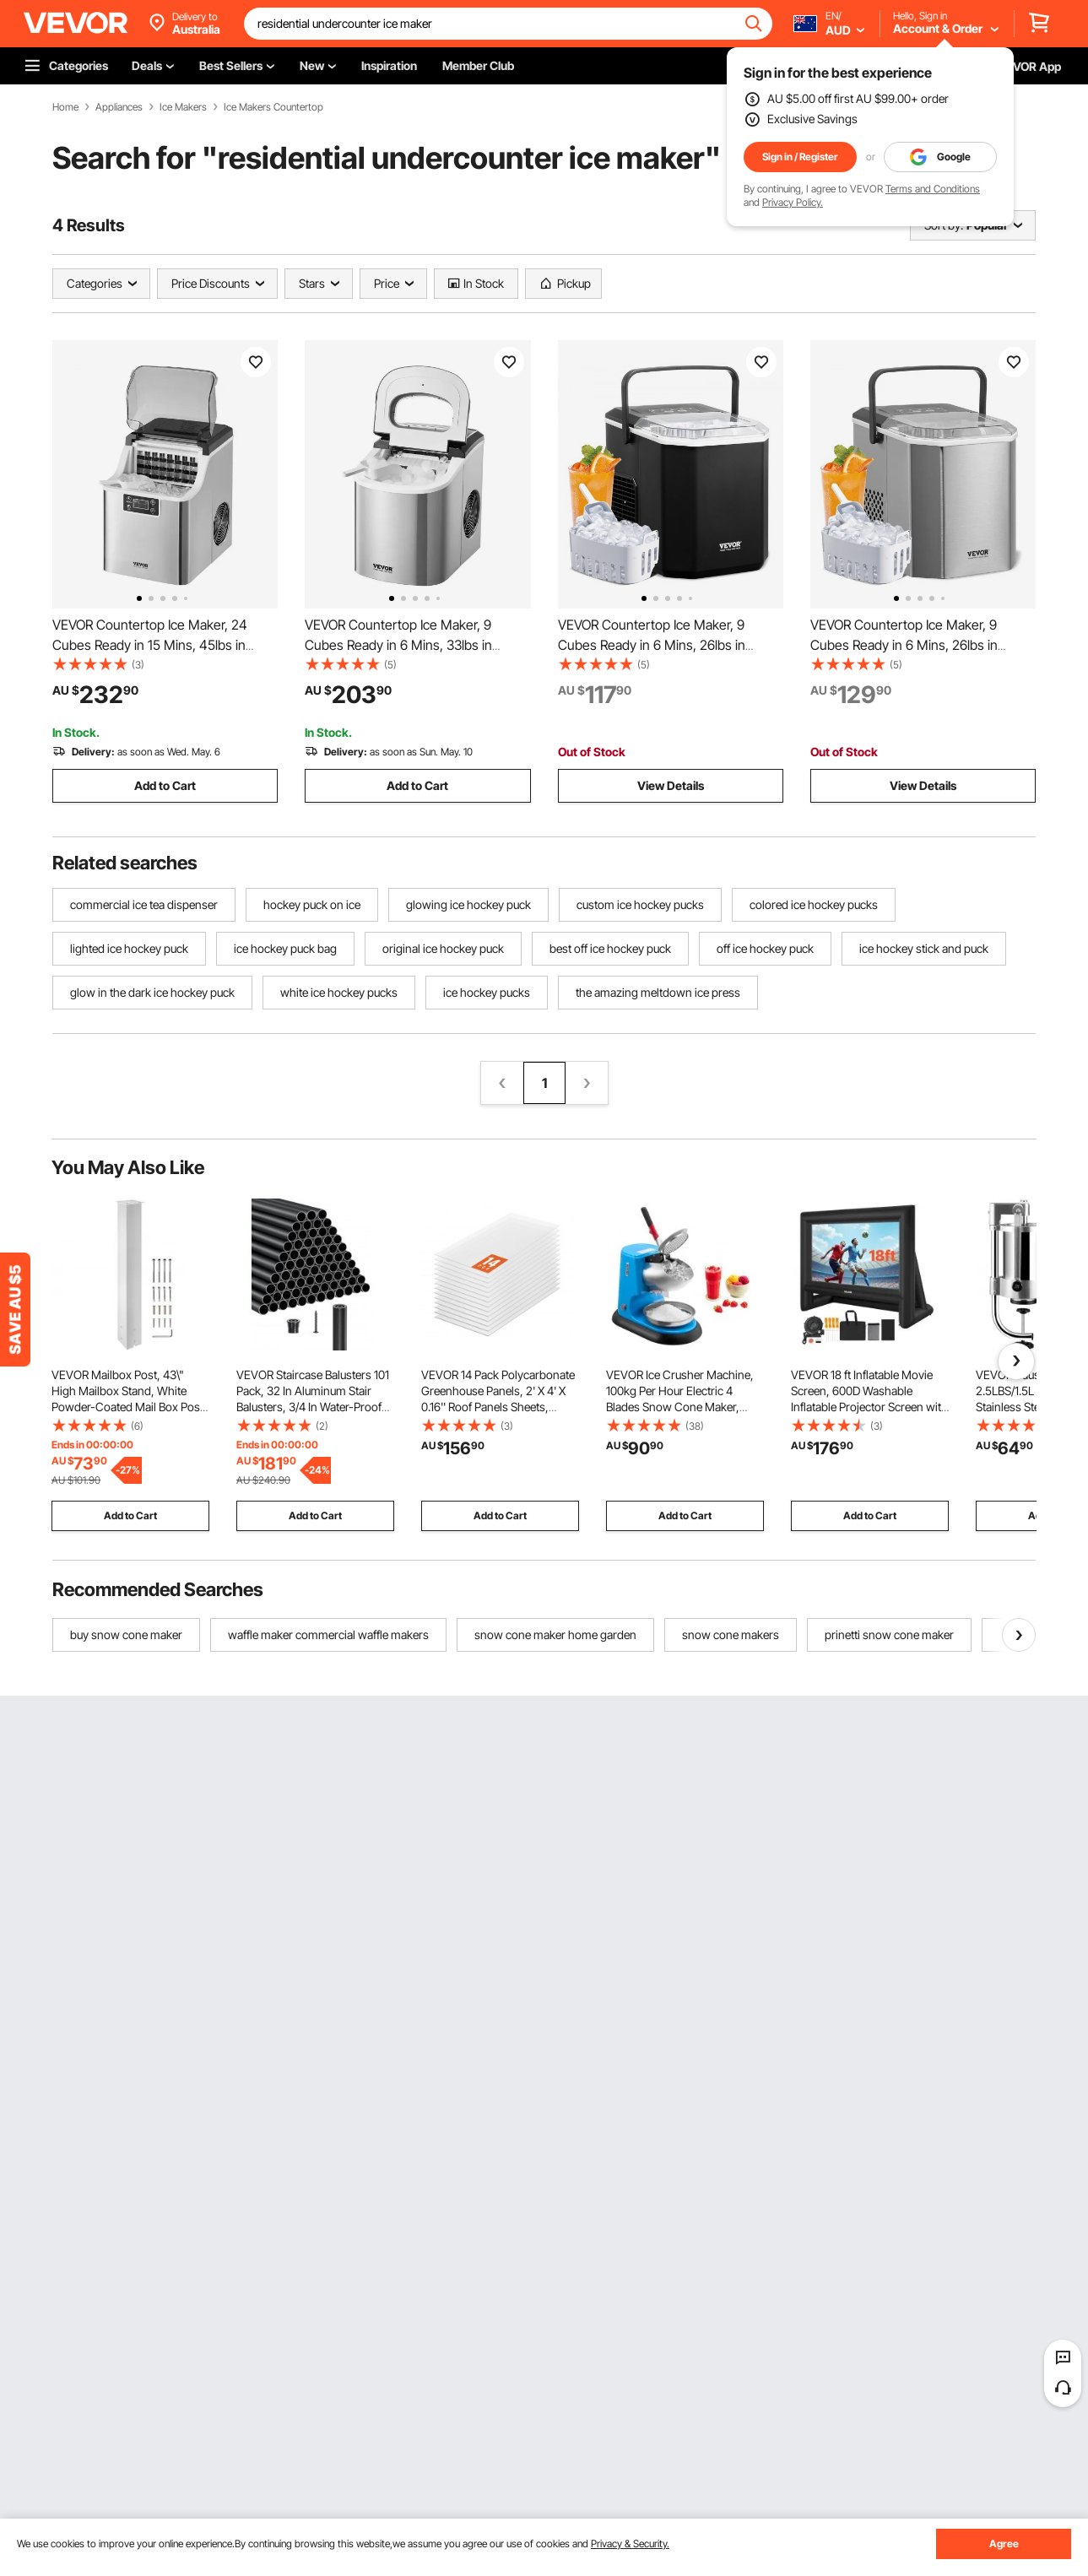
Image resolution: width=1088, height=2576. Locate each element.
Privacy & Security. (630, 2543)
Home (65, 107)
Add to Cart (165, 785)
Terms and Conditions (932, 188)
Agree (1004, 2543)
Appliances (119, 107)
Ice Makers (183, 107)
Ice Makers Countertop (273, 107)
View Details (670, 785)
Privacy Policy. (792, 202)
